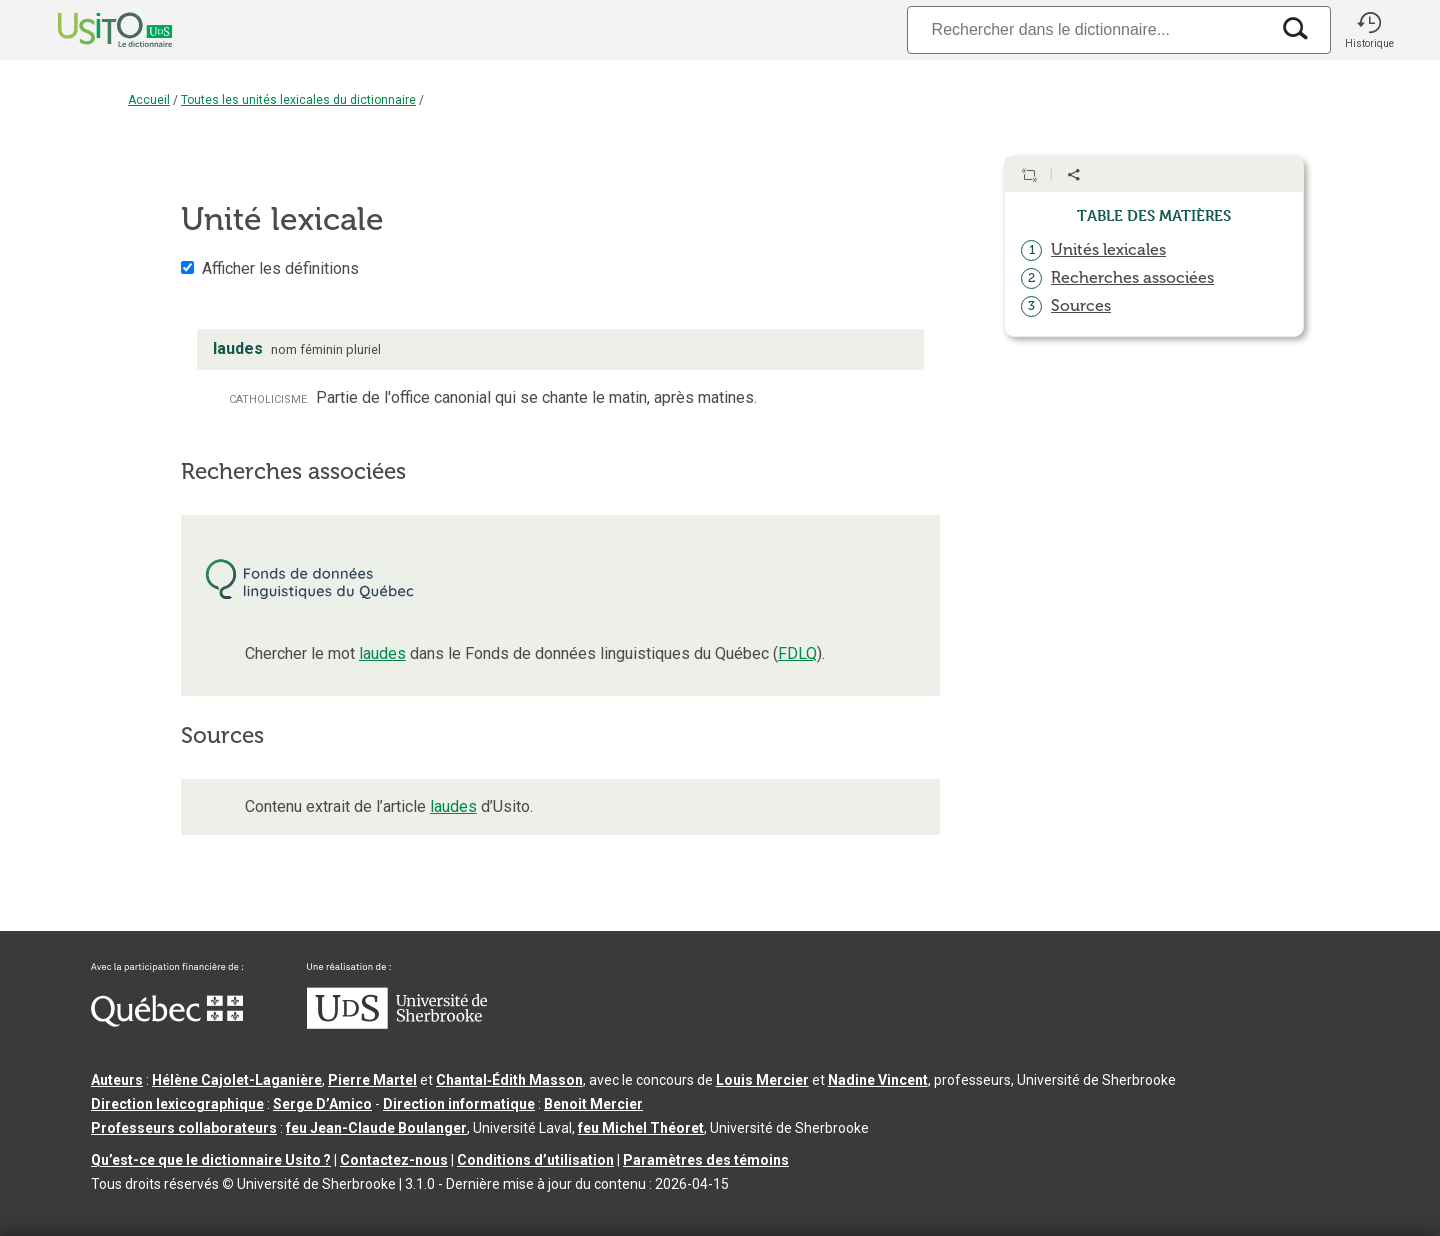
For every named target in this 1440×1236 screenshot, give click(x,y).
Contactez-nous (394, 1160)
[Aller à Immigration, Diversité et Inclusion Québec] (167, 1022)
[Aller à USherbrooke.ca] (397, 1024)
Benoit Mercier (593, 1104)
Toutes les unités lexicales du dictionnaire (298, 100)
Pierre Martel (372, 1080)
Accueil (149, 100)
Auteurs (117, 1080)
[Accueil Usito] (93, 30)
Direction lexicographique (177, 1104)
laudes (382, 653)
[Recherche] (1088, 29)
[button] (1369, 30)
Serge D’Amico (322, 1104)
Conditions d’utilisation (535, 1160)
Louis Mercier (762, 1080)
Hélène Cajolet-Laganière (237, 1080)
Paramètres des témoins (706, 1160)
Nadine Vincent (878, 1080)
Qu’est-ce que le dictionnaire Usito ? (211, 1160)
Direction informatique (459, 1104)
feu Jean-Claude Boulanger (376, 1128)
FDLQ (797, 653)
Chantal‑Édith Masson (509, 1080)
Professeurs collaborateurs (184, 1128)
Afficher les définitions (280, 268)
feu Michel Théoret (641, 1128)
